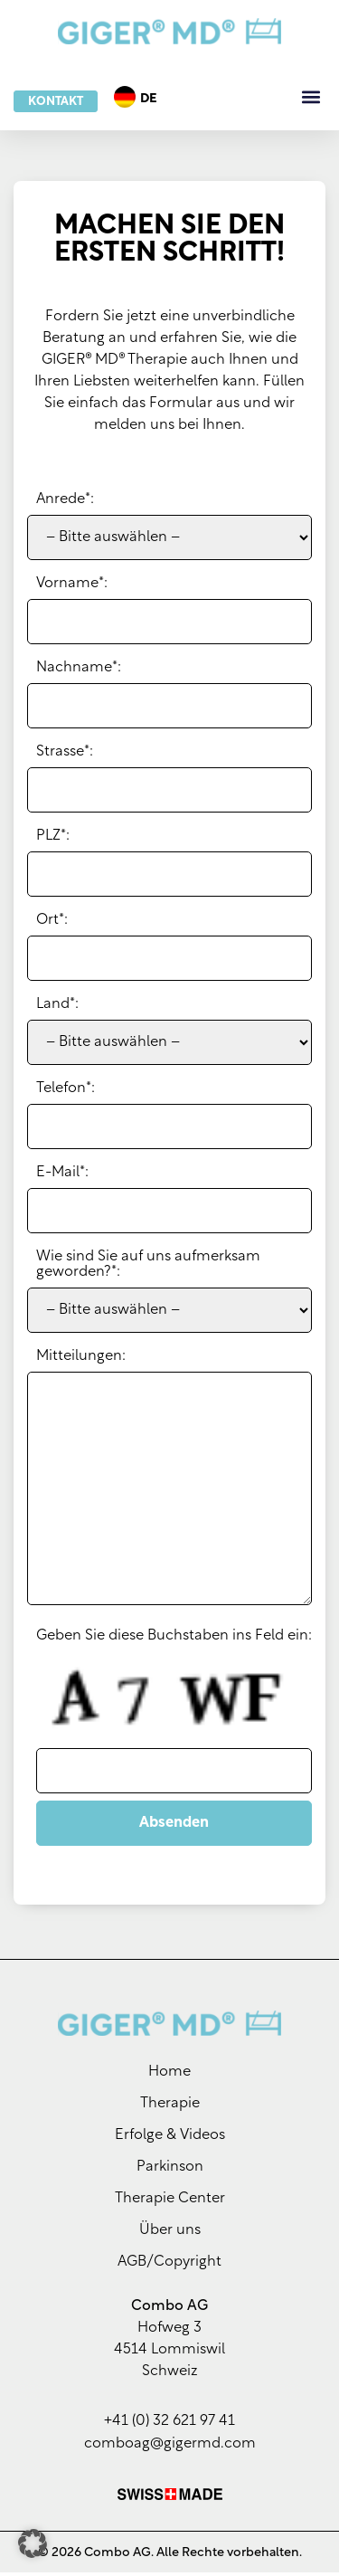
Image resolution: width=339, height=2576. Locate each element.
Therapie (170, 2107)
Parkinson (170, 2170)
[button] (310, 97)
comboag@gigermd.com (170, 2447)
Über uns (170, 2234)
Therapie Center (170, 2202)
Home (169, 2075)
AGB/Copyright (169, 2265)
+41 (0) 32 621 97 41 (169, 2425)
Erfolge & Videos (170, 2139)
